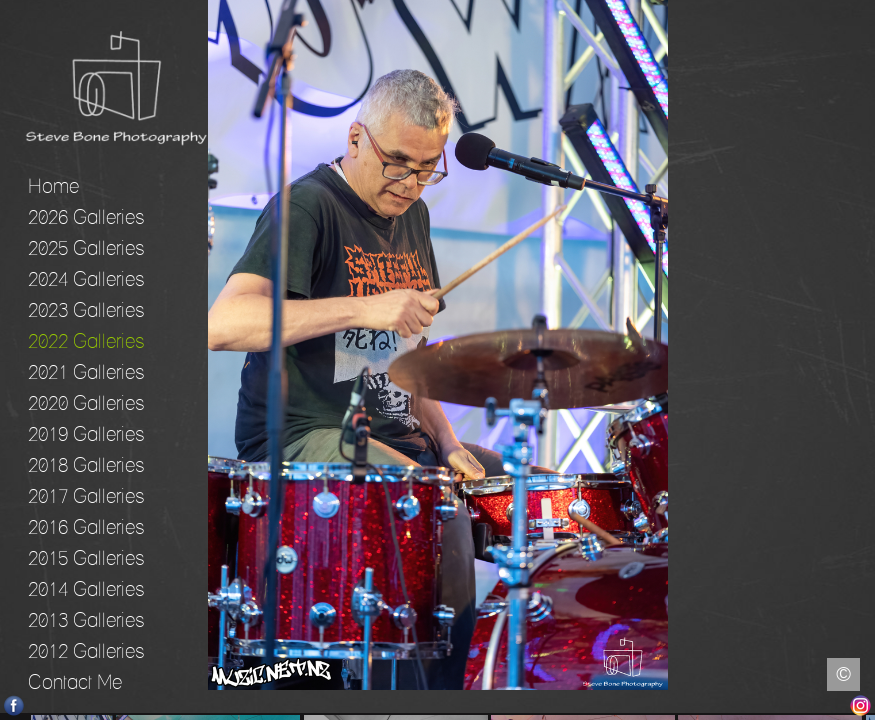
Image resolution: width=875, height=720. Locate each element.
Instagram (860, 705)
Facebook (14, 705)
